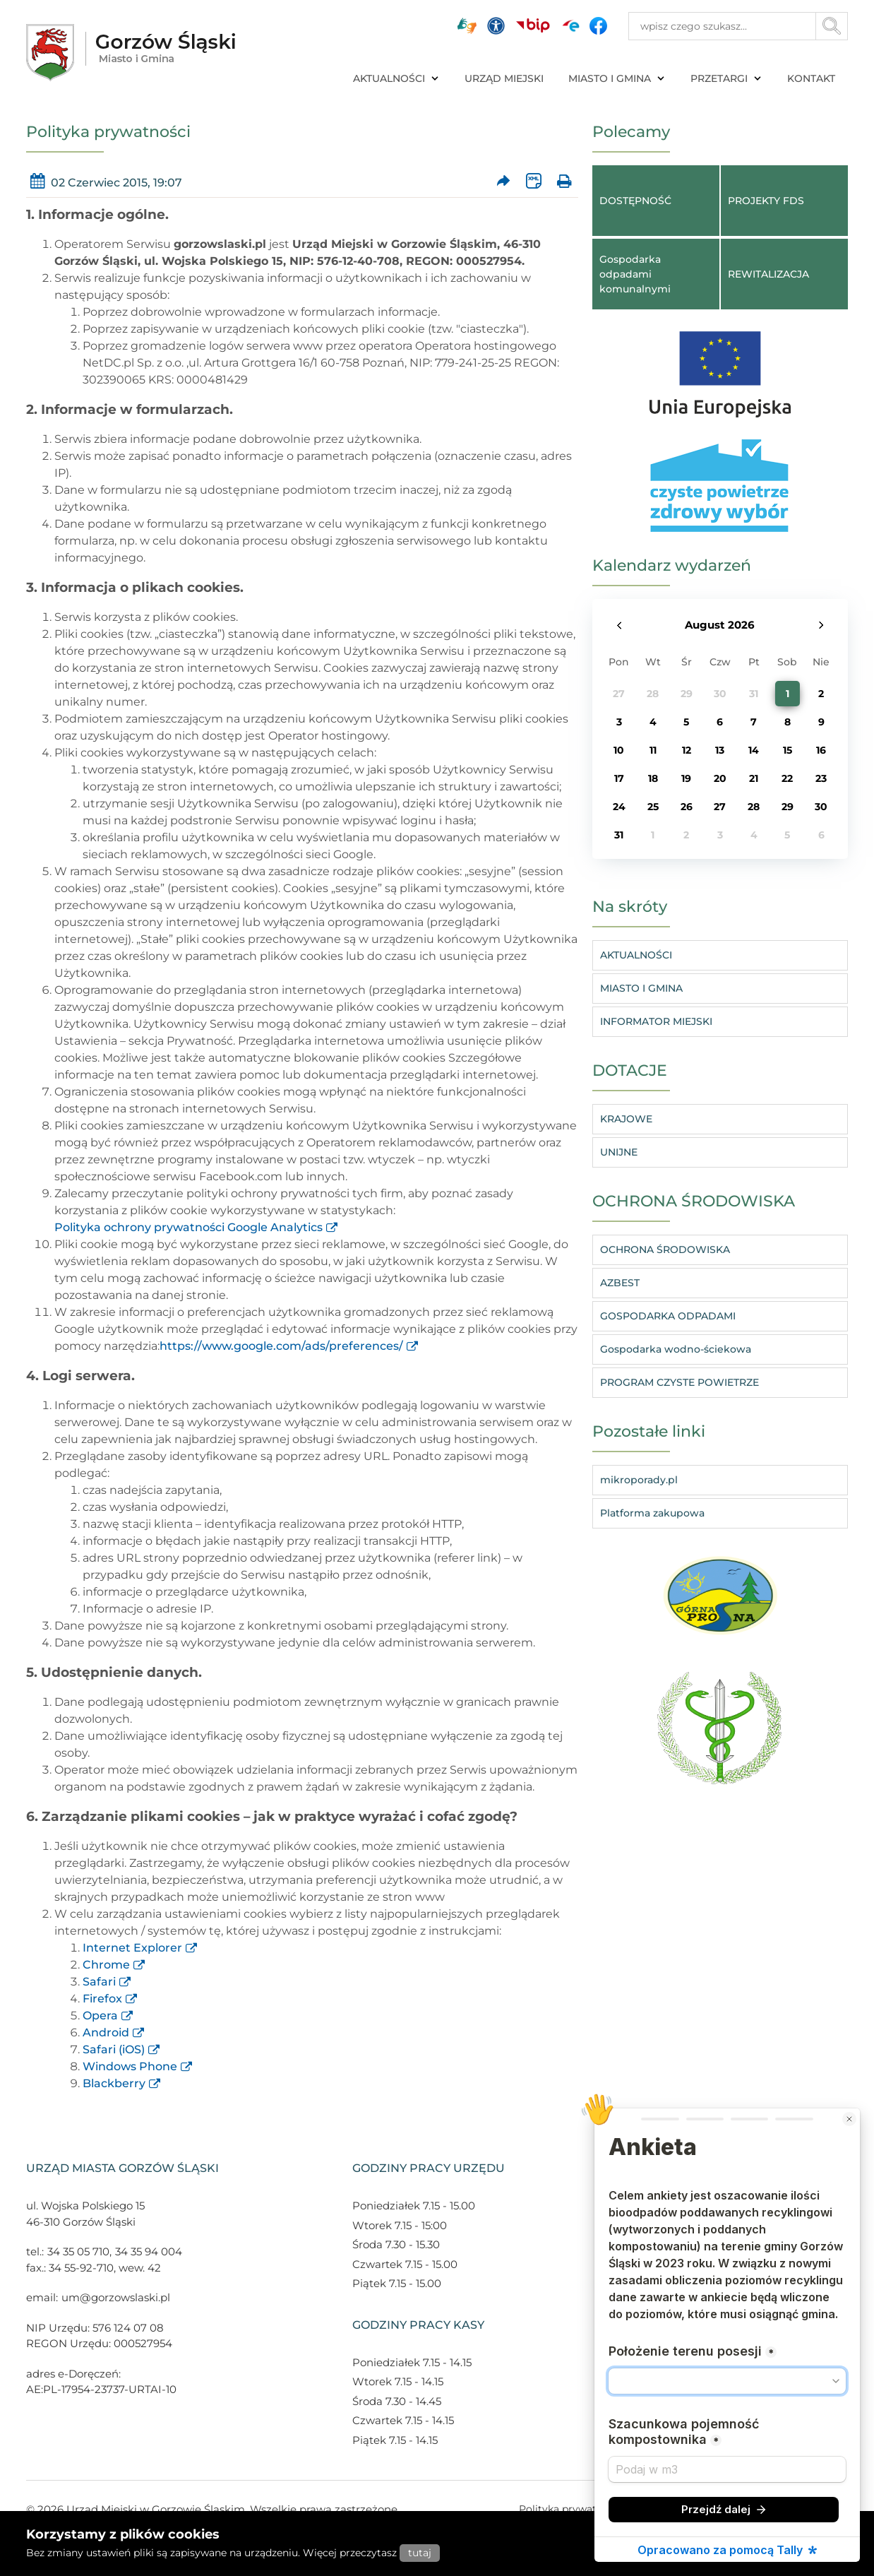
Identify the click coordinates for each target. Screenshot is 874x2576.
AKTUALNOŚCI (396, 78)
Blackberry (114, 2083)
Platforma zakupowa (652, 1513)
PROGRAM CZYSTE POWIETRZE (679, 1382)
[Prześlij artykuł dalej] (503, 181)
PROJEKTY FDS (766, 200)
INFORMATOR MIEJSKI (656, 1021)
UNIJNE (618, 1152)
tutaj (419, 2552)
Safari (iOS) (114, 2049)
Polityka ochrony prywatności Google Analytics (188, 1227)
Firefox (102, 1998)
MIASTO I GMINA (617, 78)
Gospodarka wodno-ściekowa (675, 1349)
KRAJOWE (626, 1118)
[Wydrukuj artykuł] (563, 181)
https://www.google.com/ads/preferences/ (281, 1346)
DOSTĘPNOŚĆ (635, 200)
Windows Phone (130, 2066)
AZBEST (620, 1282)
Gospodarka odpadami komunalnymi (635, 274)
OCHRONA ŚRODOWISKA (665, 1249)
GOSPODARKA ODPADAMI (668, 1316)
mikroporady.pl (639, 1479)
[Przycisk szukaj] (832, 26)
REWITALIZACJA (768, 274)
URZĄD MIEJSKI (504, 78)
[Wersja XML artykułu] (533, 181)
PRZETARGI (726, 78)
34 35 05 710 (78, 2251)
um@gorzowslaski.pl (115, 2297)
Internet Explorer (132, 1947)
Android (106, 2032)
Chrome (106, 1964)
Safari (99, 1981)
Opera (100, 2015)
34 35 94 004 (148, 2251)
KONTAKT (811, 78)
